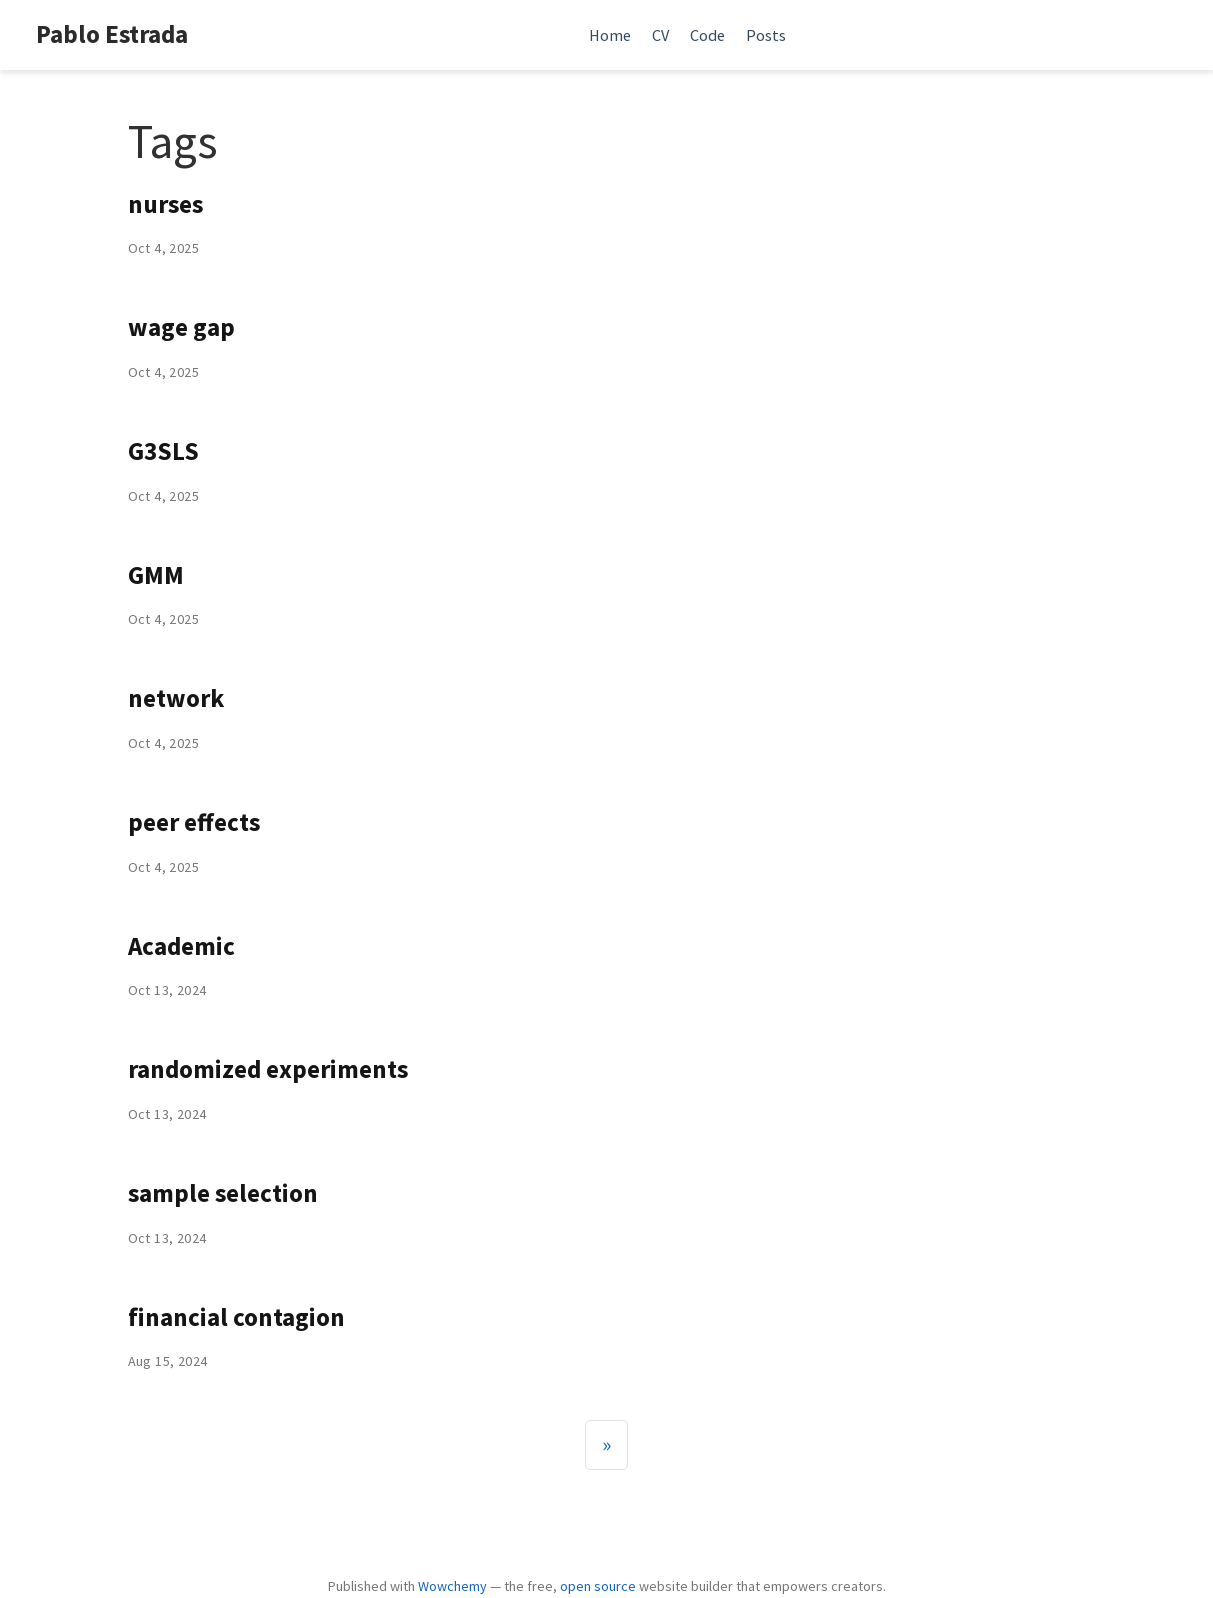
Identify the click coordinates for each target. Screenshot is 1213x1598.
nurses (165, 204)
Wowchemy (452, 1586)
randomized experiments (268, 1069)
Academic (181, 946)
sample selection (223, 1193)
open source (598, 1586)
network (176, 698)
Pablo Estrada (112, 34)
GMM (156, 575)
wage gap (181, 327)
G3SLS (163, 451)
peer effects (194, 822)
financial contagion (236, 1317)
